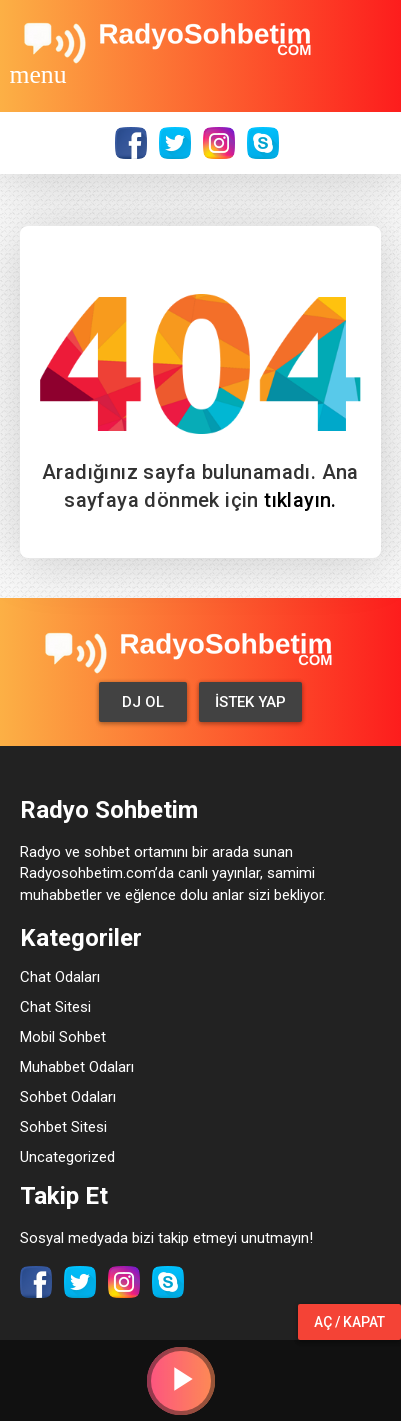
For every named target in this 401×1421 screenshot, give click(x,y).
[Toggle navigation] (38, 74)
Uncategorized (67, 1157)
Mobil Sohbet (63, 1037)
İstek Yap (250, 702)
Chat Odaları (60, 977)
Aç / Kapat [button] (349, 1322)
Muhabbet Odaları (77, 1067)
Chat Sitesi (55, 1007)
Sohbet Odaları (68, 1097)
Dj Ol (143, 702)
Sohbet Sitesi (63, 1127)
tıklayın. (300, 500)
